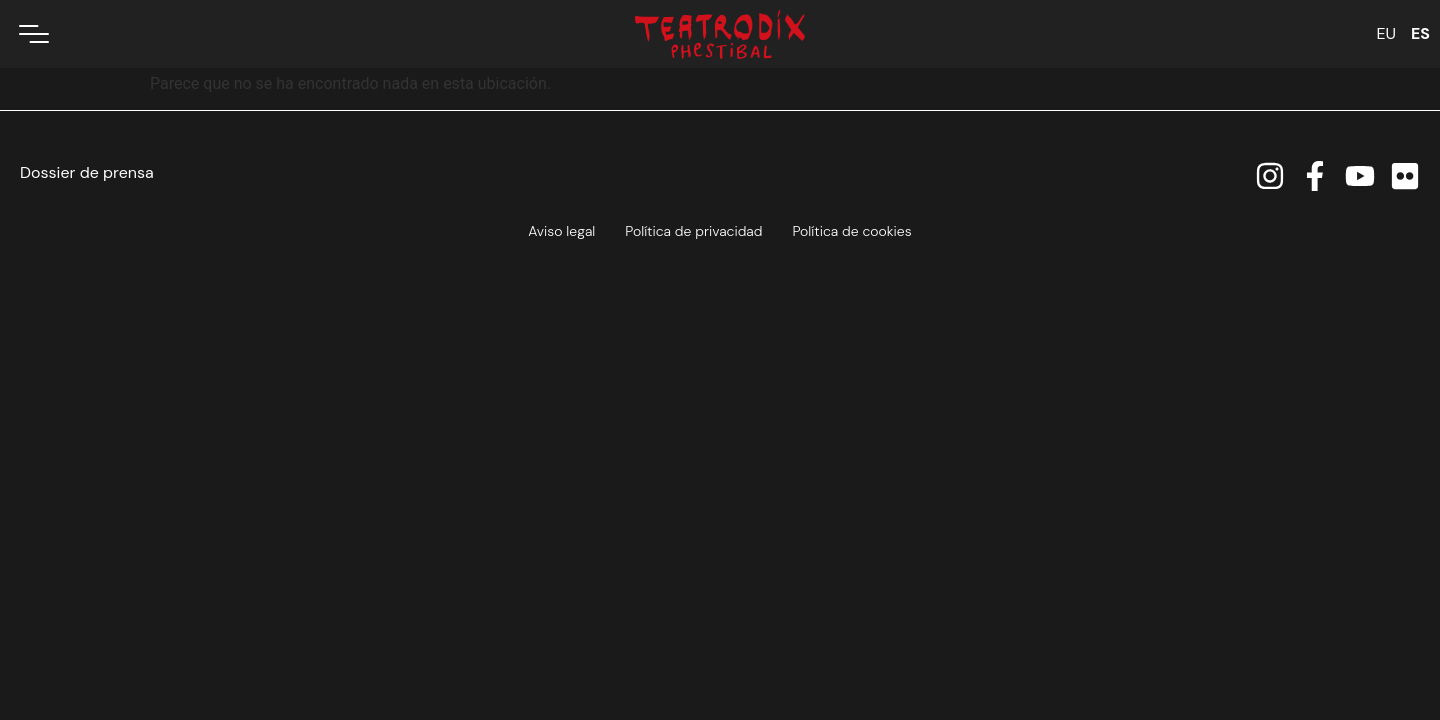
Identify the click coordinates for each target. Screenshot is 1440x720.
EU (1386, 33)
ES (1420, 33)
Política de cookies (851, 231)
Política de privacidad (693, 231)
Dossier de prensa (87, 172)
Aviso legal (561, 231)
